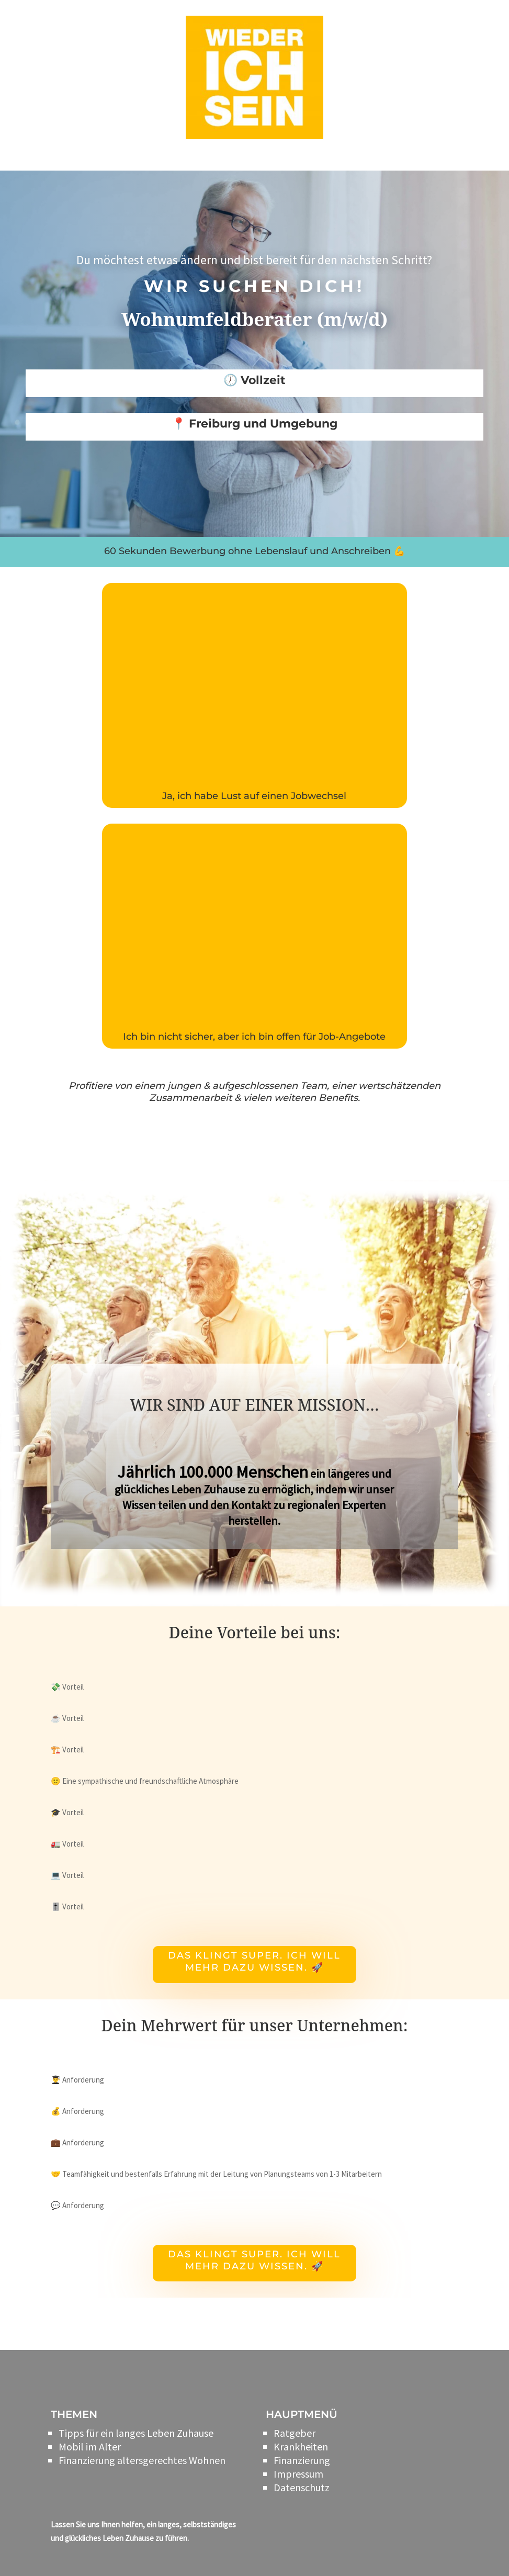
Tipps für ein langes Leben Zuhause (136, 2432)
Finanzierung (302, 2460)
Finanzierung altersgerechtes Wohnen (142, 2460)
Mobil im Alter (90, 2446)
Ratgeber (294, 2432)
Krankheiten (301, 2446)
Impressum (298, 2473)
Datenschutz (302, 2487)
